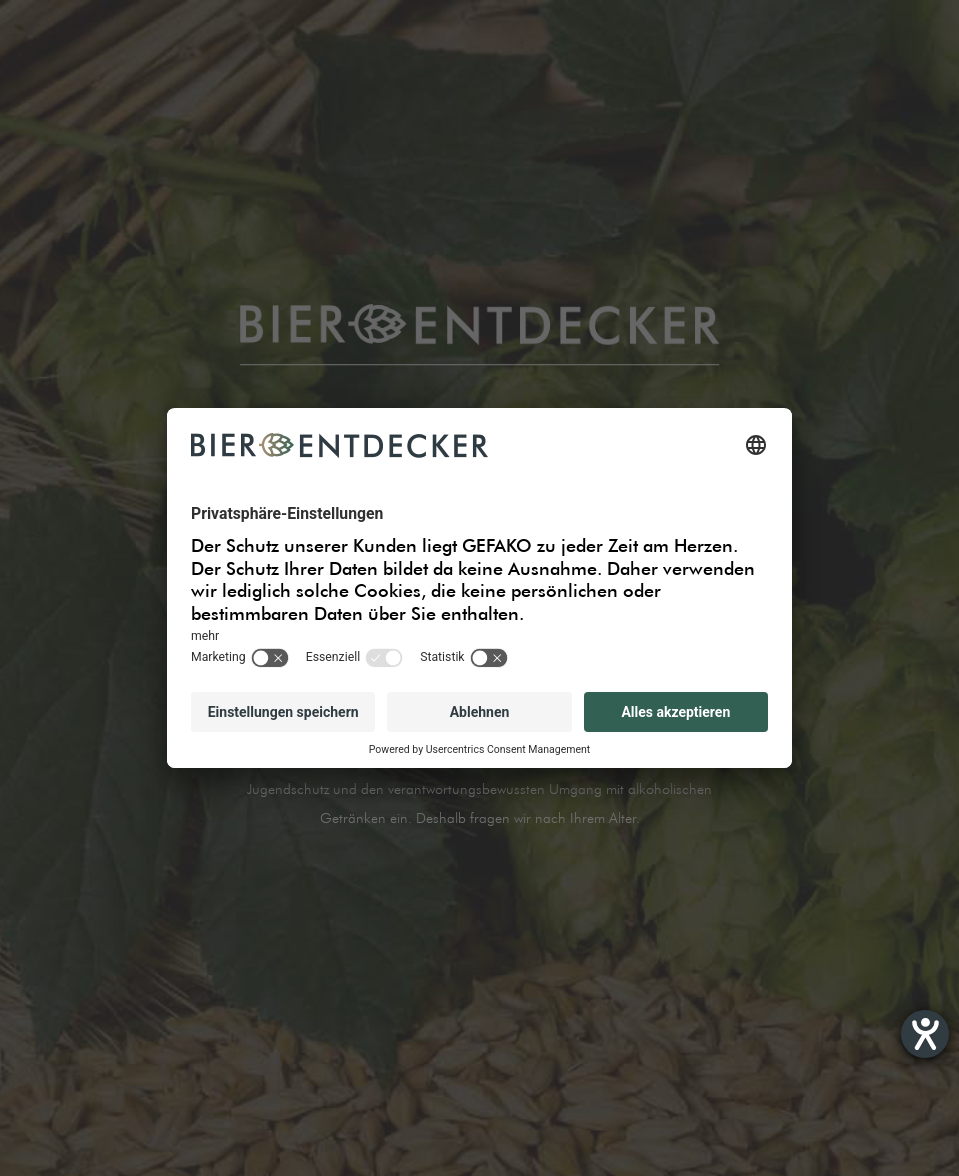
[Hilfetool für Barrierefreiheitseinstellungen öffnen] (925, 1034)
